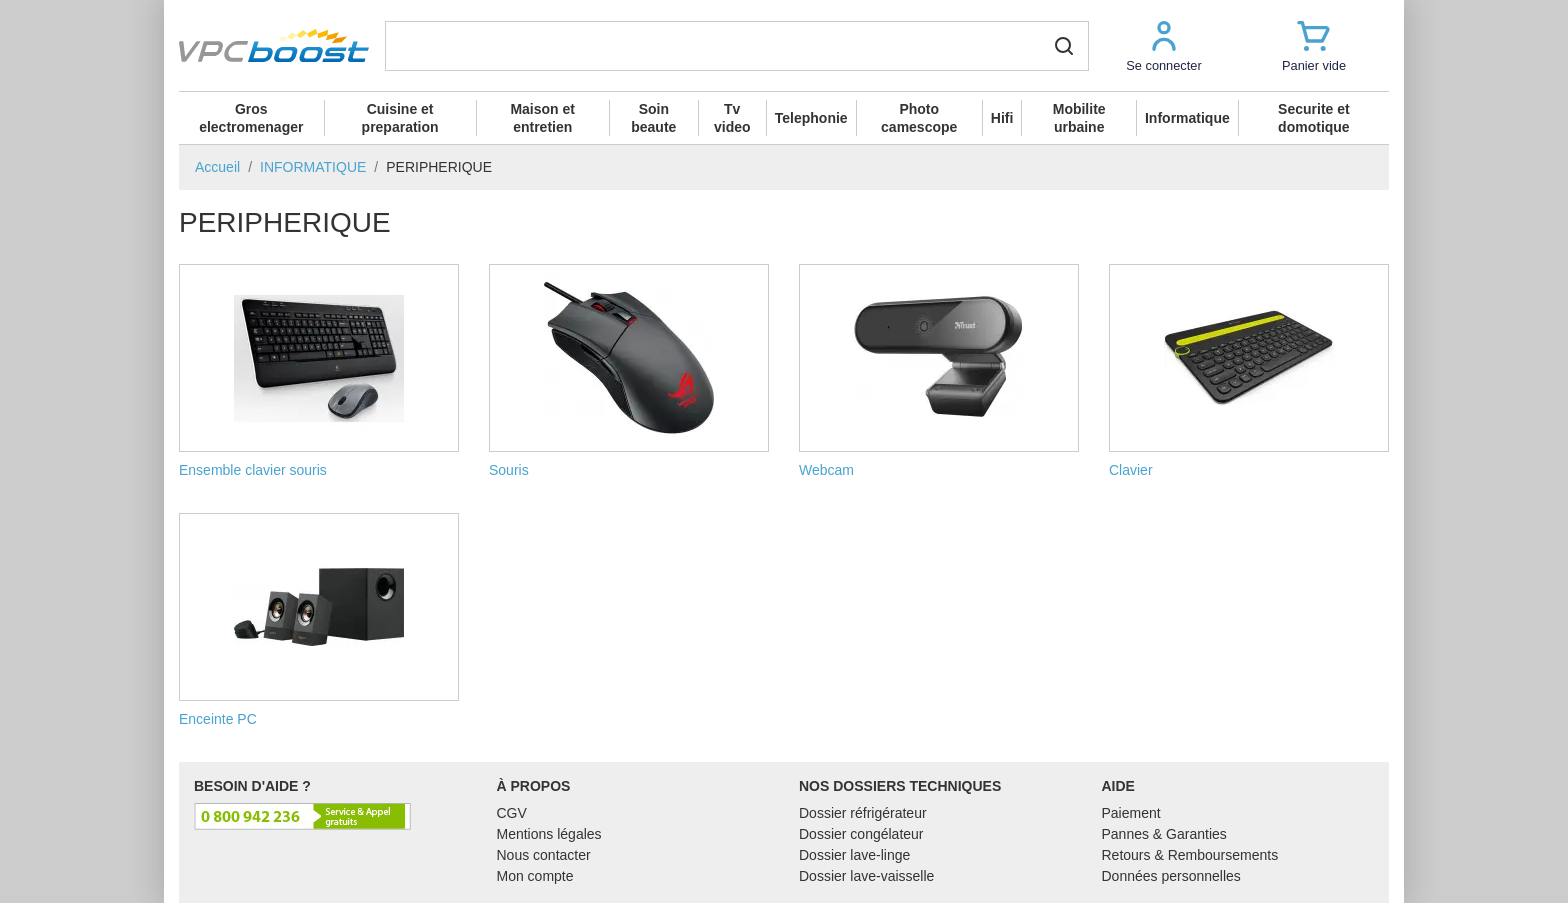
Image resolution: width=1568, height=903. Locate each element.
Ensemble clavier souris (319, 371)
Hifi (1002, 118)
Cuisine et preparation (400, 118)
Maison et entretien (542, 118)
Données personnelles (1171, 876)
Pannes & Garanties (1164, 834)
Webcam (939, 371)
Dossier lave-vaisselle (866, 876)
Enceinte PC (319, 620)
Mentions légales (549, 834)
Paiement (1131, 813)
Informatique (1187, 118)
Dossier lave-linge (854, 855)
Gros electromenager (251, 118)
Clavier (1249, 371)
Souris (629, 371)
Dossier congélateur (861, 834)
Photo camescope (919, 118)
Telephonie (811, 118)
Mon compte (535, 876)
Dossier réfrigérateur (863, 813)
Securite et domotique (1314, 118)
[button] (1164, 45)
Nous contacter (544, 855)
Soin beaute (653, 118)
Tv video (732, 118)
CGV (512, 813)
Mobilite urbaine (1079, 118)
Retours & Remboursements (1190, 855)
